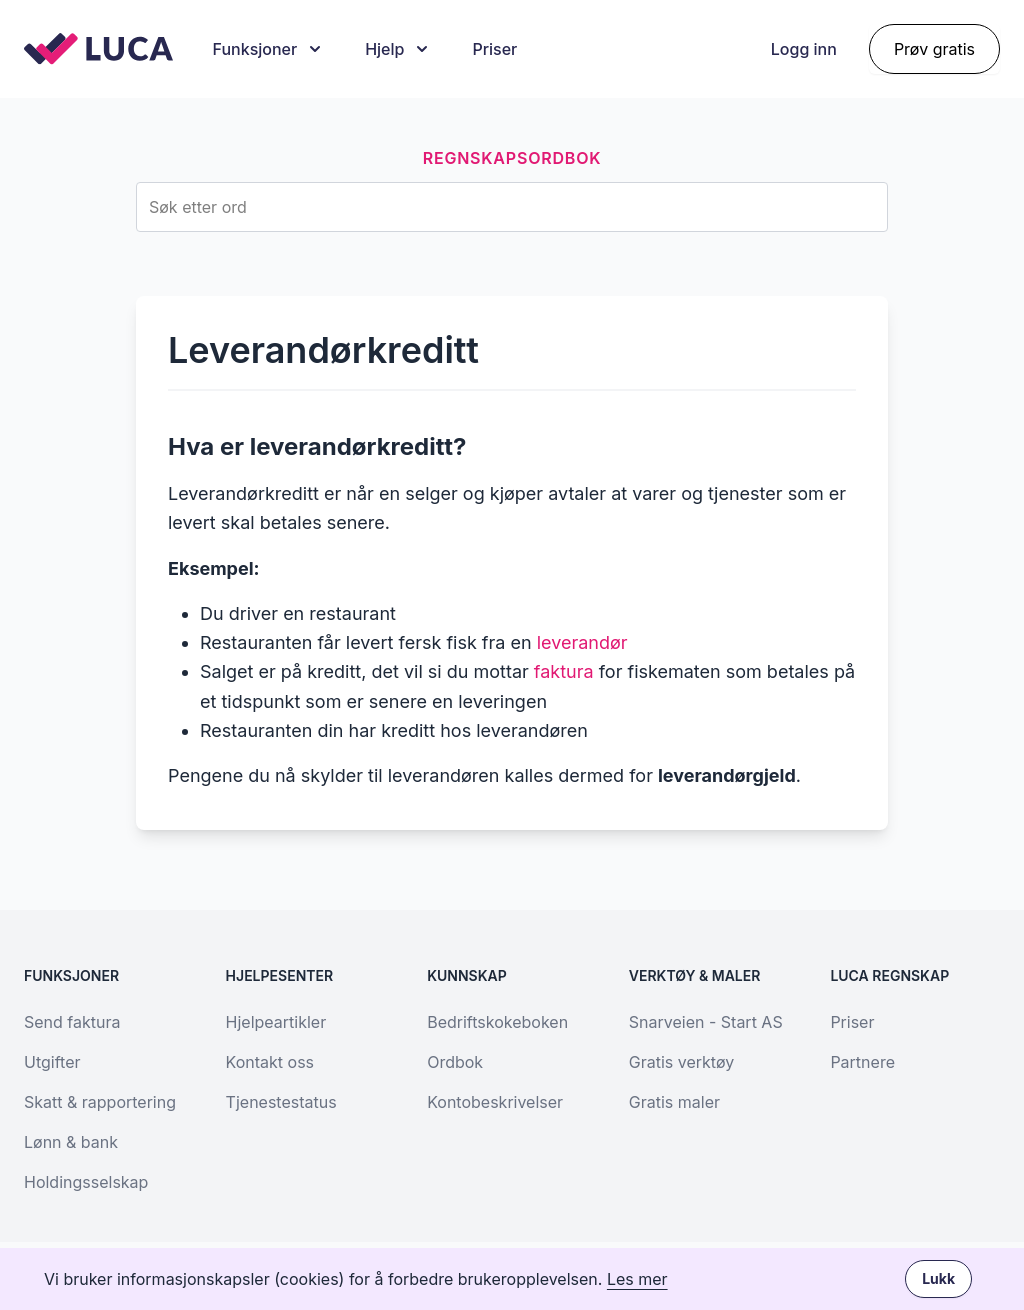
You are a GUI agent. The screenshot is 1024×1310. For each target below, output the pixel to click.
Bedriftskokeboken (497, 1022)
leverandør (582, 642)
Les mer (637, 1279)
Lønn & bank (71, 1142)
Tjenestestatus (281, 1102)
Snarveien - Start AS (706, 1022)
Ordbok (455, 1062)
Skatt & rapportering (100, 1102)
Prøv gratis (934, 49)
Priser (494, 49)
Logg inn (804, 49)
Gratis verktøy (681, 1062)
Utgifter (52, 1062)
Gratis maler (674, 1102)
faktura (564, 671)
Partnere (862, 1062)
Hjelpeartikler (276, 1022)
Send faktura (72, 1022)
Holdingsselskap (86, 1182)
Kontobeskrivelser (495, 1102)
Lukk (938, 1278)
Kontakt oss (270, 1062)
